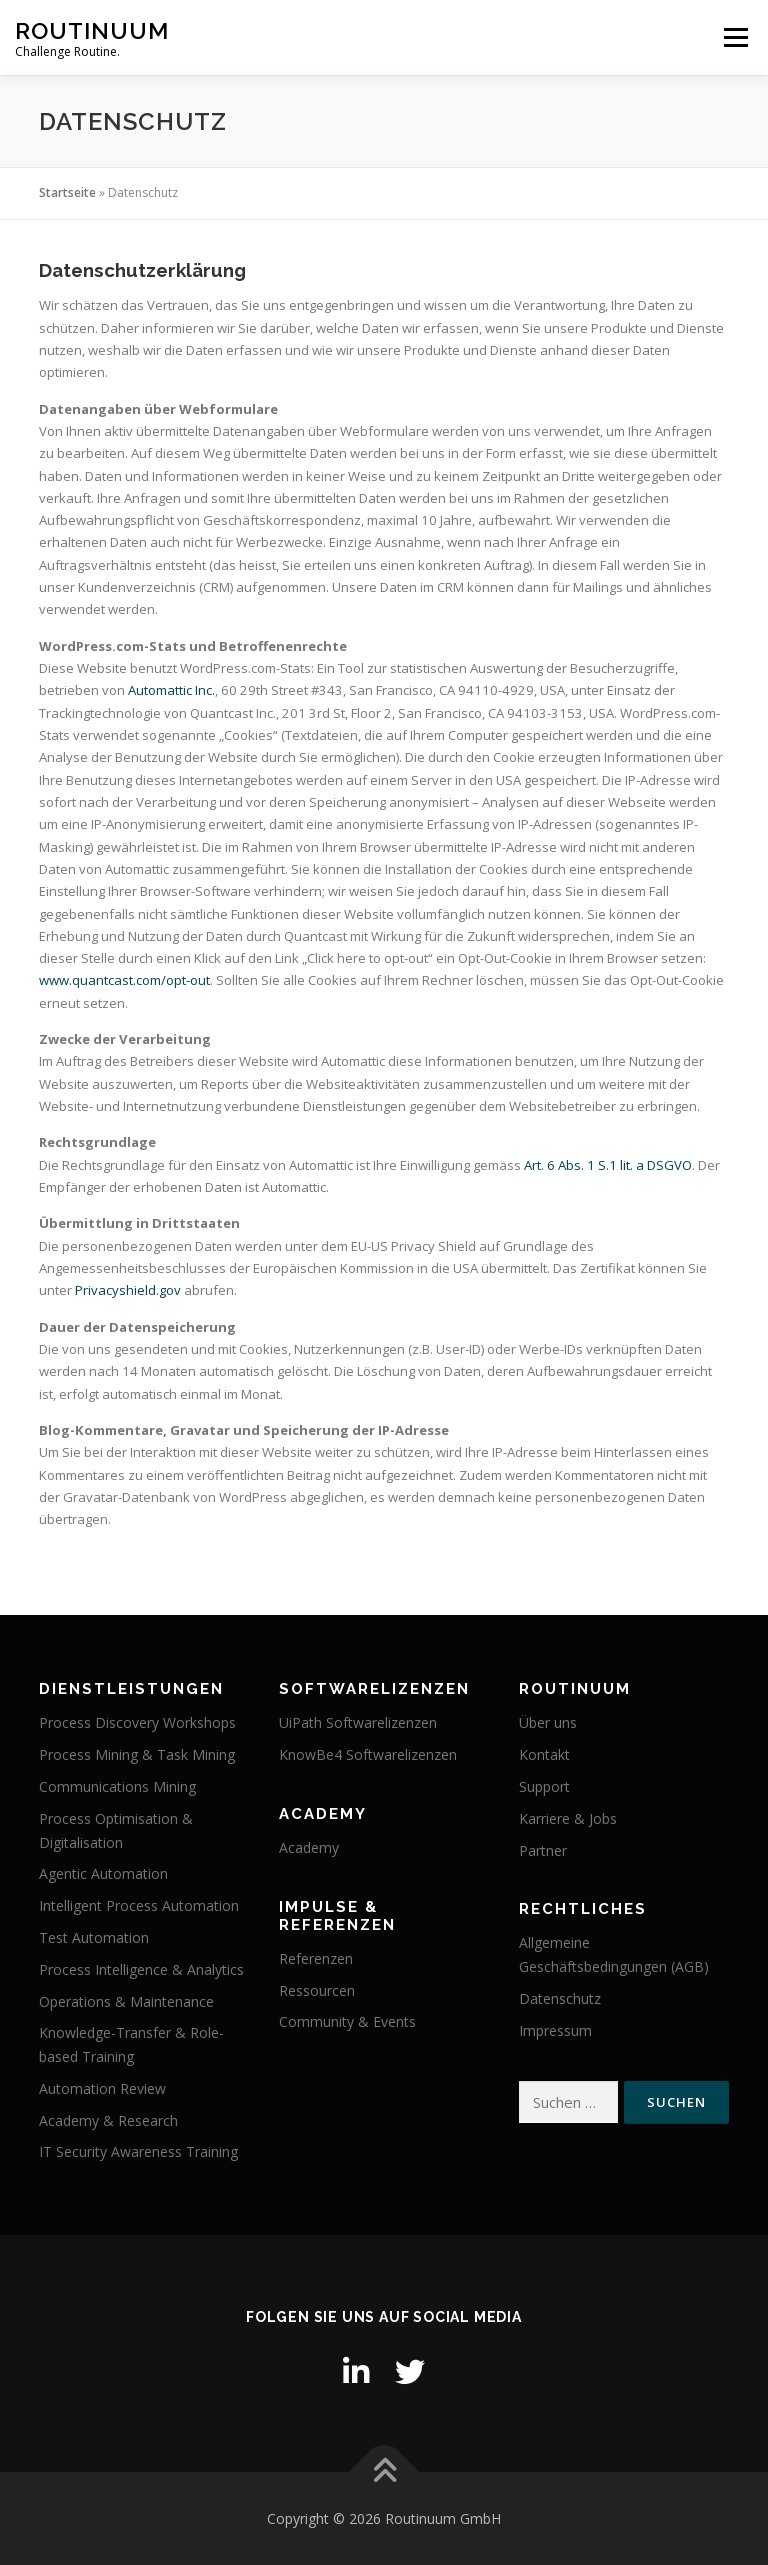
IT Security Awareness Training (138, 2151)
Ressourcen (317, 1990)
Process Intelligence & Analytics (141, 1969)
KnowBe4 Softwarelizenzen (368, 1754)
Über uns (548, 1722)
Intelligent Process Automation (139, 1905)
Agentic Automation (103, 1873)
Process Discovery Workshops (137, 1722)
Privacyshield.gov (128, 1290)
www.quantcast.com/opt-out (124, 980)
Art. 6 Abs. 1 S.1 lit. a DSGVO (608, 1165)
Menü (735, 37)
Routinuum (92, 30)
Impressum (555, 2030)
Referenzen (316, 1958)
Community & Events (347, 2021)
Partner (543, 1850)
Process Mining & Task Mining (137, 1754)
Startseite (67, 192)
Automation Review (102, 2088)
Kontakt (544, 1754)
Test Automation (94, 1937)
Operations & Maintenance (126, 2001)
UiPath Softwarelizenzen (358, 1722)
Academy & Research (108, 2120)
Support (544, 1786)
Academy (309, 1847)
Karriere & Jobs (568, 1818)
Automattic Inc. (171, 690)
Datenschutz (560, 1998)
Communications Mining (117, 1786)
